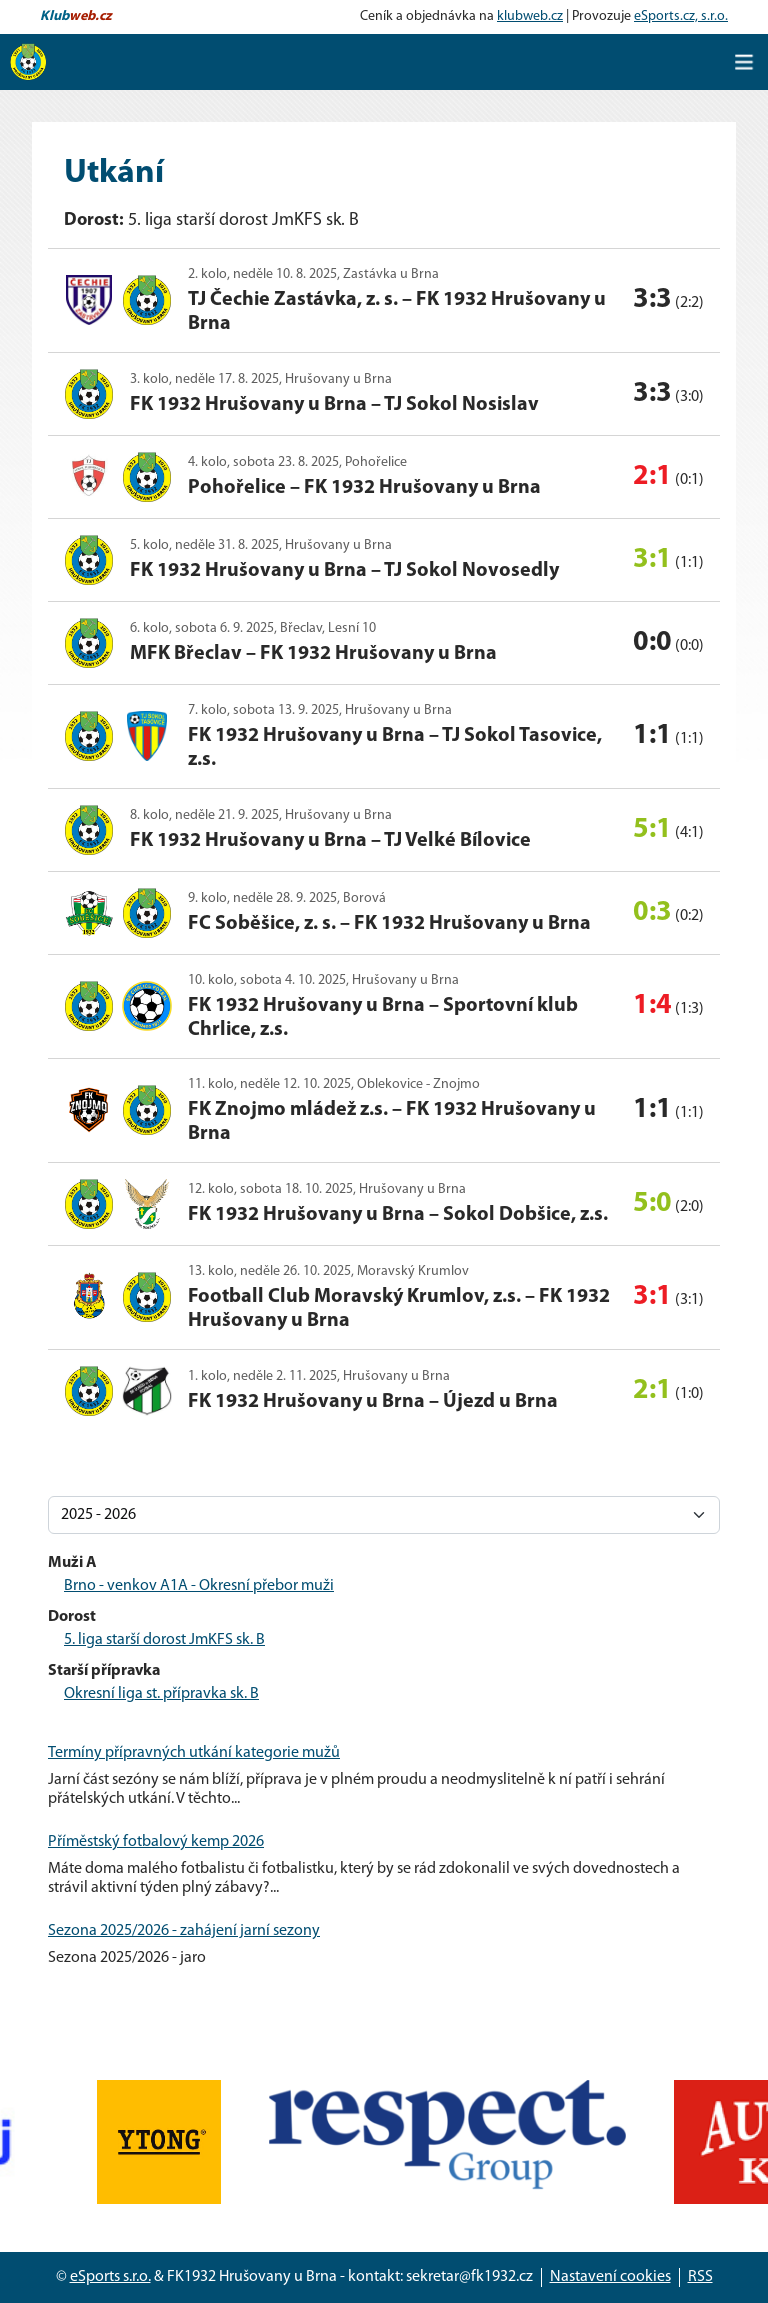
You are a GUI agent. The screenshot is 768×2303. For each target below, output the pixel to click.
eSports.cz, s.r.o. (681, 16)
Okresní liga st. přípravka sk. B (161, 1694)
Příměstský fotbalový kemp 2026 (156, 1842)
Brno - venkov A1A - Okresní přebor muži (199, 1586)
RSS (700, 2277)
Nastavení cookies (610, 2277)
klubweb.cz (530, 16)
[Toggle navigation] (744, 62)
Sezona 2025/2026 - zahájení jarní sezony (184, 1931)
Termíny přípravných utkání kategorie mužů (194, 1753)
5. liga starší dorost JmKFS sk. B (164, 1640)
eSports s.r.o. (110, 2277)
